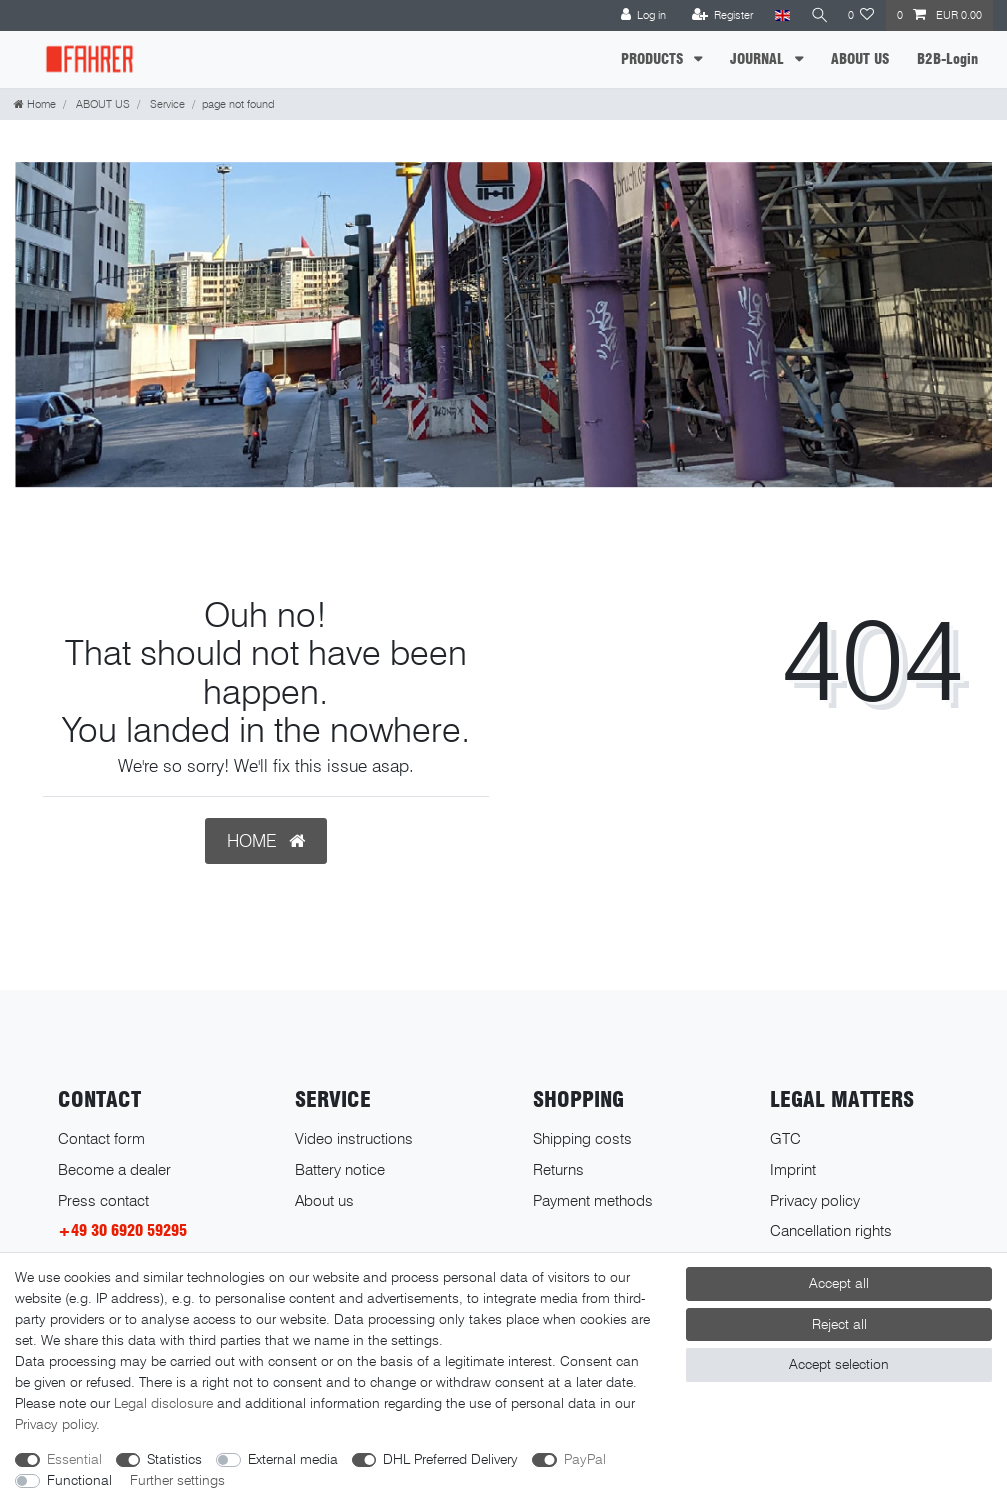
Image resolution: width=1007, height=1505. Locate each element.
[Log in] (639, 15)
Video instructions (354, 1138)
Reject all (839, 1324)
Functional (79, 1480)
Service (166, 104)
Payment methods (593, 1200)
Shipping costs (582, 1138)
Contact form (101, 1138)
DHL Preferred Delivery (450, 1459)
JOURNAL (759, 59)
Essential (74, 1459)
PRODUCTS (654, 59)
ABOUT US (860, 59)
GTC (785, 1138)
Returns (558, 1169)
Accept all (839, 1283)
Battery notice (340, 1169)
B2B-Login (947, 59)
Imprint (793, 1169)
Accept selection (839, 1364)
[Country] (777, 15)
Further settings (177, 1480)
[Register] (718, 15)
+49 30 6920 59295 (122, 1230)
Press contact (103, 1200)
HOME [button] (266, 840)
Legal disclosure (163, 1403)
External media (293, 1459)
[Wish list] (861, 15)
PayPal (585, 1459)
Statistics (174, 1459)
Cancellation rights (831, 1230)
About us (324, 1200)
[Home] (35, 104)
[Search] (817, 15)
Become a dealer (114, 1169)
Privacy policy (815, 1200)
